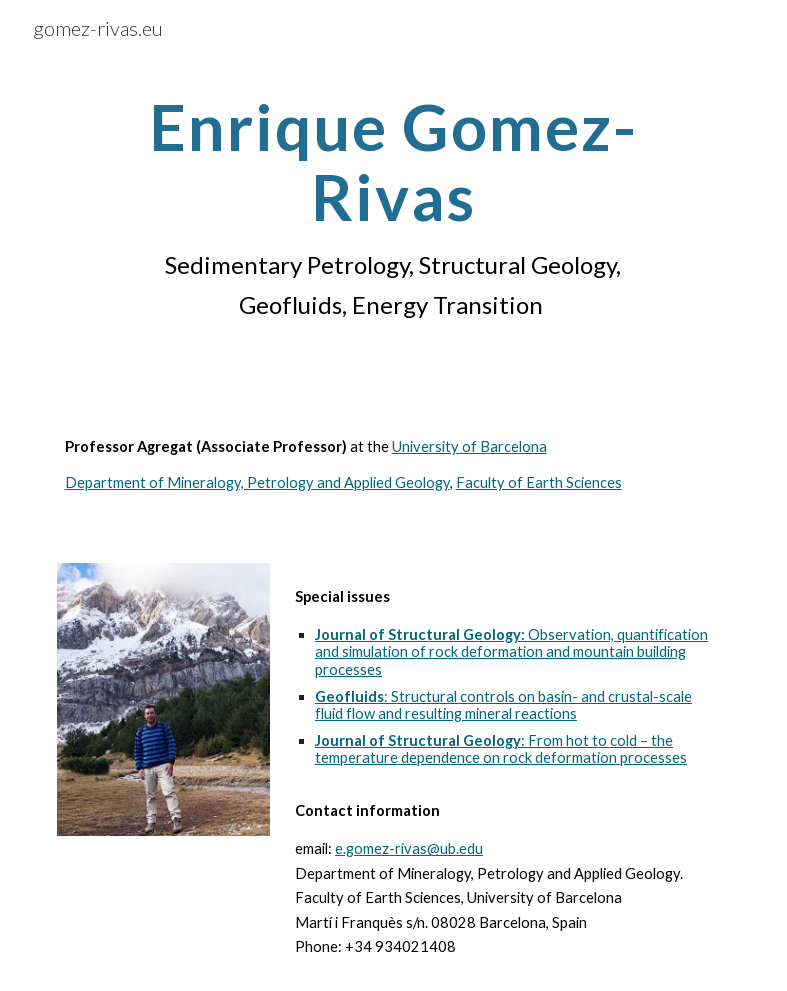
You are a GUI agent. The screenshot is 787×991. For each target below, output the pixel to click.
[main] (393, 208)
